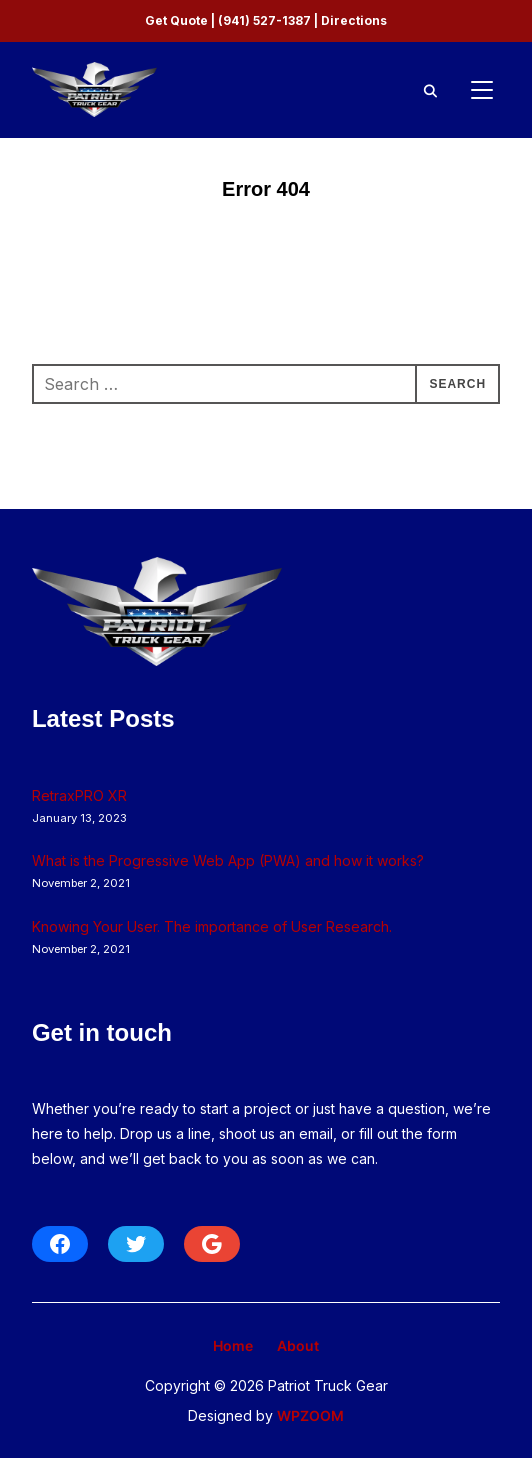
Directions (354, 20)
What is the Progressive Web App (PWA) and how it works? (228, 860)
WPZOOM (310, 1415)
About (298, 1345)
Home (233, 1345)
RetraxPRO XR (79, 795)
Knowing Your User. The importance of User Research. (212, 926)
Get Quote (176, 20)
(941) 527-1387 (264, 20)
